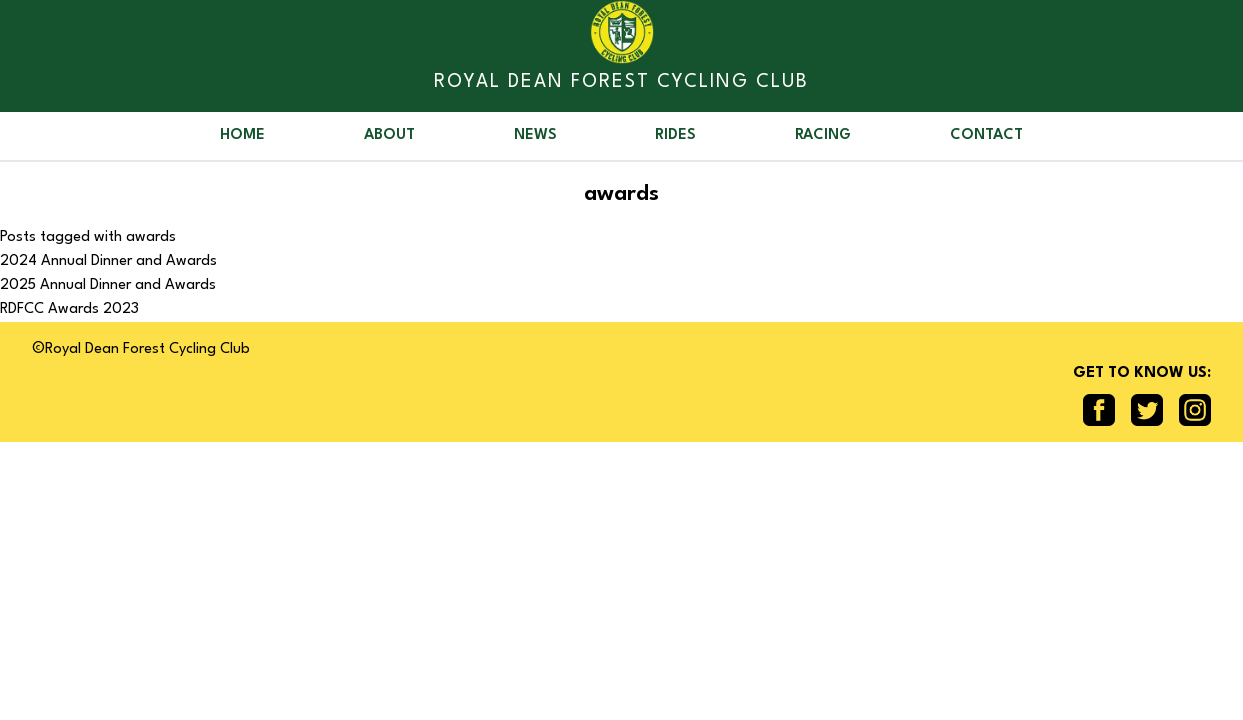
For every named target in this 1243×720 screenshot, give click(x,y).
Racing (823, 135)
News (535, 135)
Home (242, 135)
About (389, 135)
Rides (675, 135)
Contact (986, 135)
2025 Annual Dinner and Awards (108, 285)
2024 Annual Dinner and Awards (108, 261)
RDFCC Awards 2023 (69, 309)
